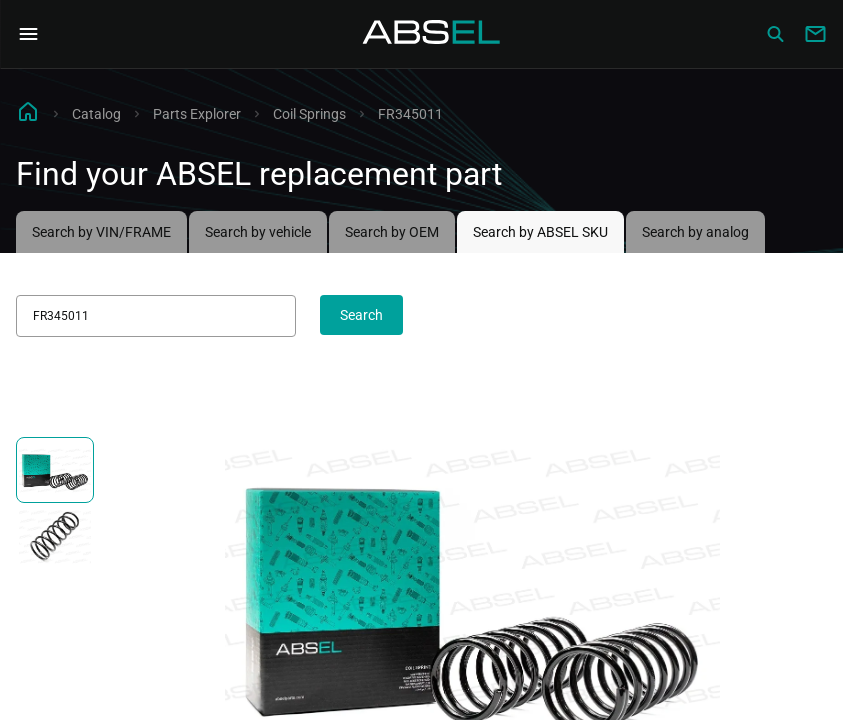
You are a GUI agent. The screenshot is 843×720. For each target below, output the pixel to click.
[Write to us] (815, 34)
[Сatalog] (775, 34)
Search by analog (695, 232)
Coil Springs (309, 114)
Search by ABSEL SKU (540, 232)
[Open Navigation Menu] (28, 34)
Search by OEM (392, 232)
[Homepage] (432, 34)
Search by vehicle (258, 232)
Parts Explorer (197, 114)
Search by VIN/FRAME (101, 232)
